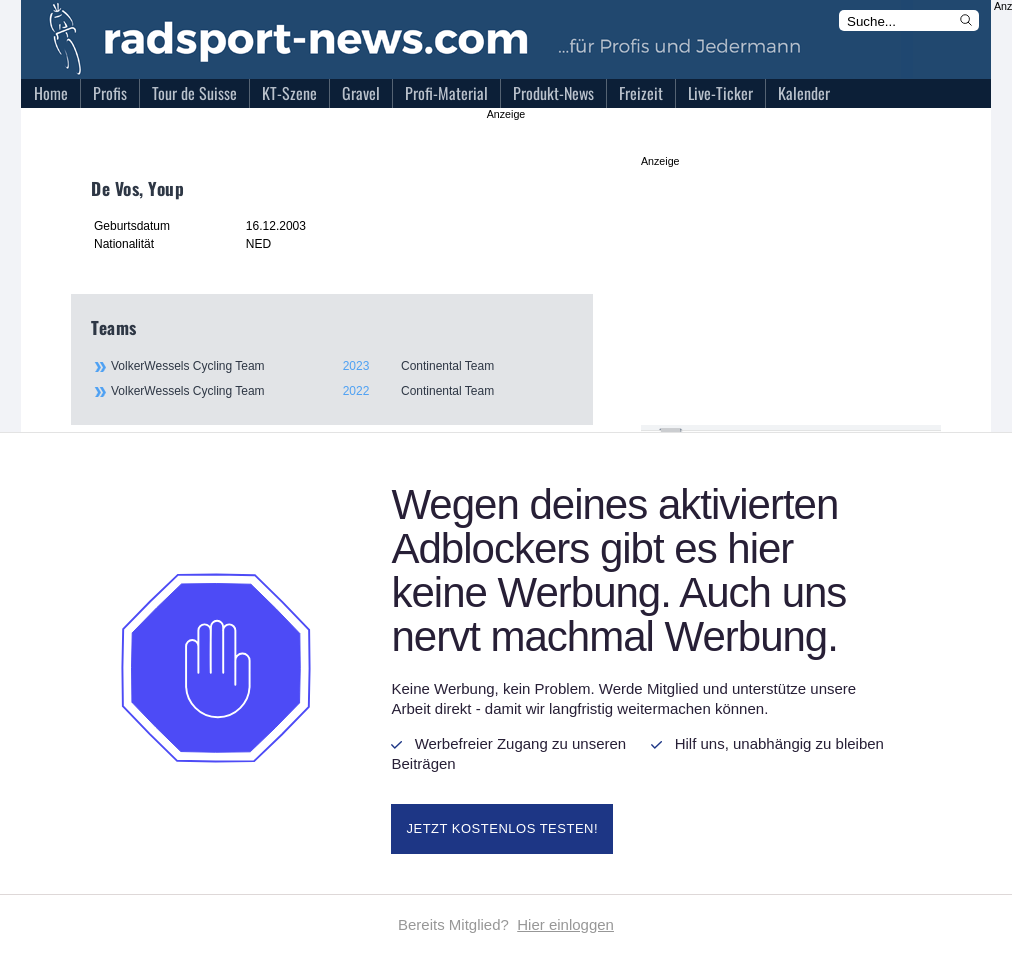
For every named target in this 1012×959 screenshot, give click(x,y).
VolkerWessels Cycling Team (341, 366)
